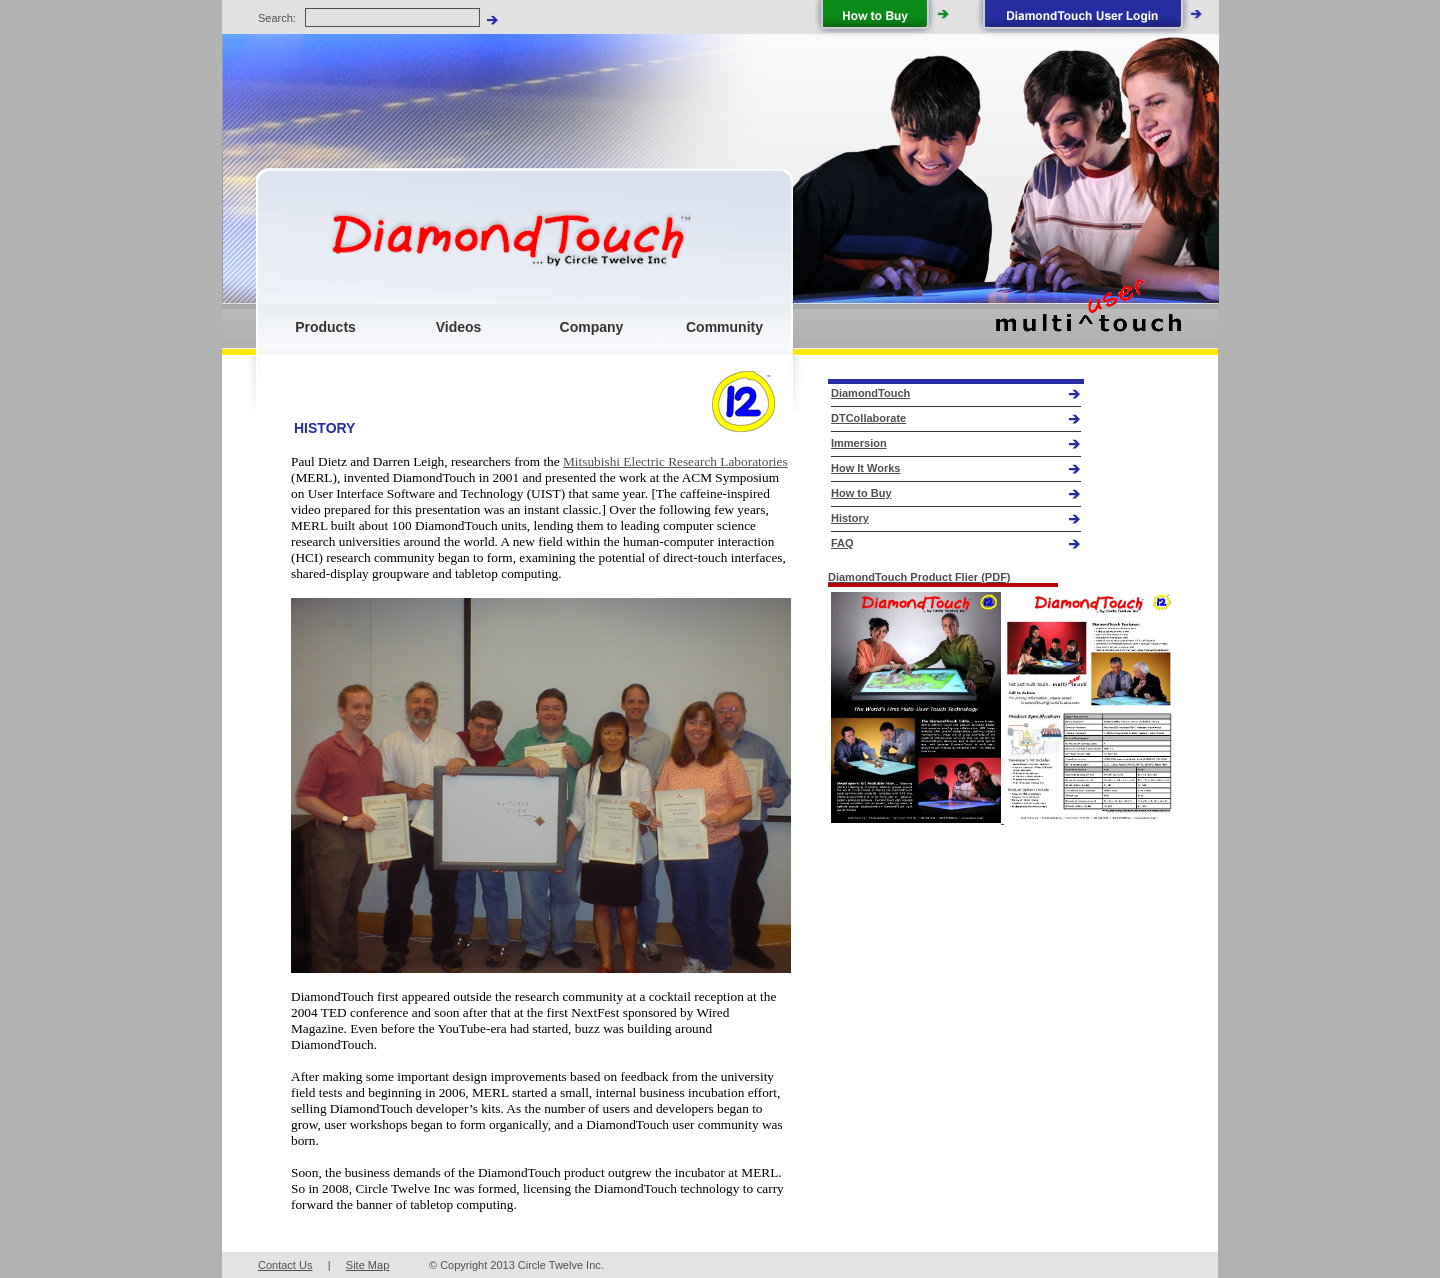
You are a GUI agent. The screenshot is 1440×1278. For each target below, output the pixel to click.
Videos (459, 327)
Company (592, 327)
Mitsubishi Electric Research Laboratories (675, 461)
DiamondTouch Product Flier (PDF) (919, 577)
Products (325, 327)
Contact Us (285, 1265)
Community (724, 327)
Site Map (367, 1265)
